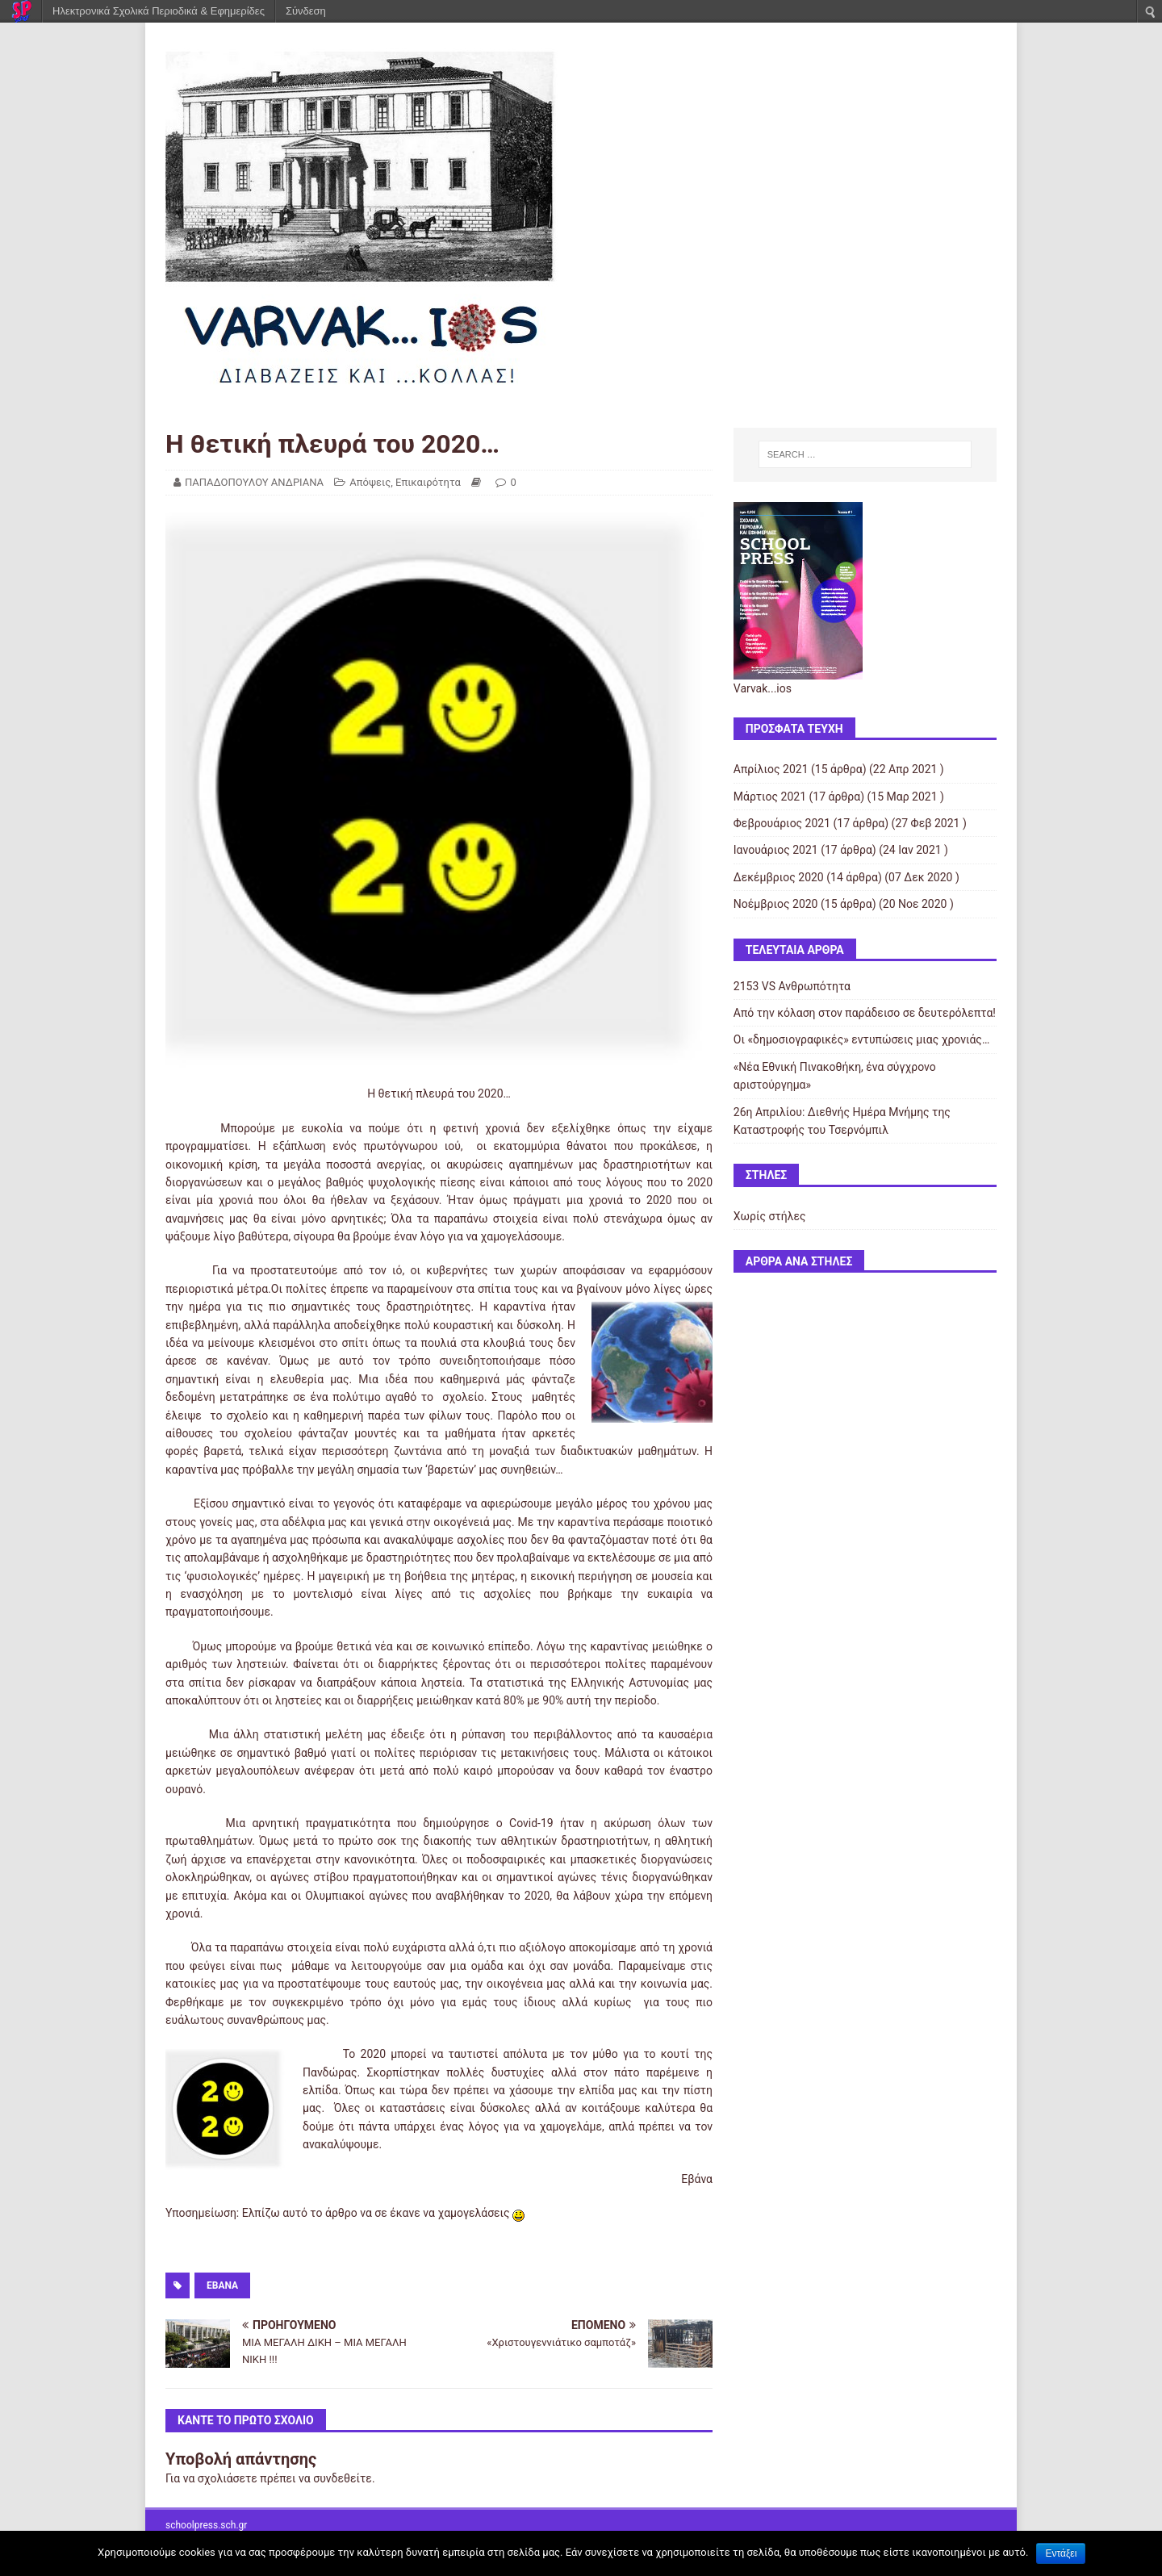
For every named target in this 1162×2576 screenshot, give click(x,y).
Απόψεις (370, 482)
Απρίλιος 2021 (771, 769)
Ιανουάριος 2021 (776, 849)
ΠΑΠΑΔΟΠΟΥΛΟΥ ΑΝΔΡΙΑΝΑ (254, 482)
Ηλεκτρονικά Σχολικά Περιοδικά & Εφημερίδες (158, 11)
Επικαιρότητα (428, 482)
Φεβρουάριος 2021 (782, 823)
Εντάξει (1060, 2553)
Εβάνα (222, 2285)
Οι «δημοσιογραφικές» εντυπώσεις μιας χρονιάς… (861, 1039)
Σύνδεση (306, 11)
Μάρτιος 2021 (770, 796)
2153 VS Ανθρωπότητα (792, 986)
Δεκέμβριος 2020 (779, 877)
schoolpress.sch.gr (206, 2525)
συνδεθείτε (342, 2478)
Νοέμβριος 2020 (776, 903)
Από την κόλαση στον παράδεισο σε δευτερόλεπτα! (865, 1012)
